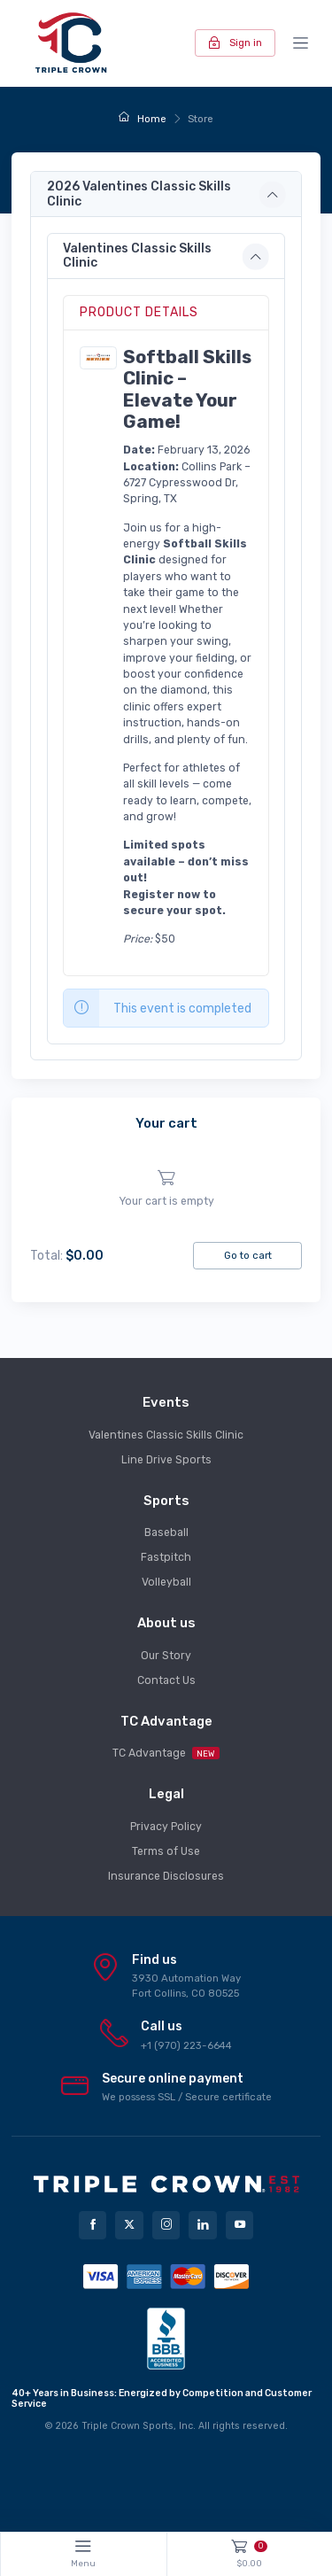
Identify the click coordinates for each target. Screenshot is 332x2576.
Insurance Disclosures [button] (166, 1876)
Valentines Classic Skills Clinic (166, 1435)
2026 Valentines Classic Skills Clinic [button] (139, 194)
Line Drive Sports (166, 1460)
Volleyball (166, 1582)
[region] (166, 1189)
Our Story (166, 1655)
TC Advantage (166, 1753)
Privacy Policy (166, 1826)
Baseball (166, 1532)
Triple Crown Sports (127, 2426)
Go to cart (248, 1255)
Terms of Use (166, 1851)
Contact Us (166, 1680)
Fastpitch (166, 1557)
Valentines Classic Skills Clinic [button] (137, 256)
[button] (98, 356)
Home (142, 119)
